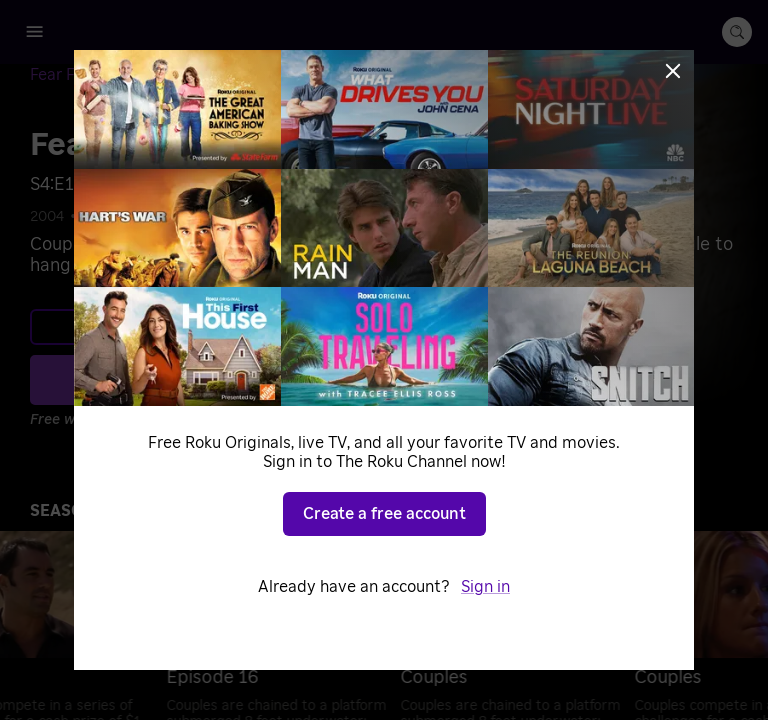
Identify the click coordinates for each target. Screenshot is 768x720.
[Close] (673, 71)
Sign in (485, 587)
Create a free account (384, 514)
